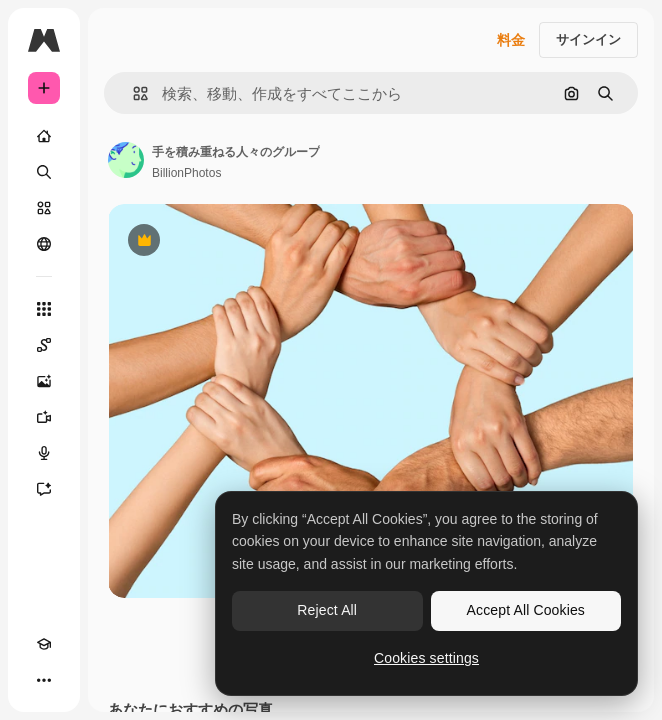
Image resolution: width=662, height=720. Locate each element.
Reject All (327, 610)
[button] (132, 93)
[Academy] (44, 644)
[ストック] (44, 208)
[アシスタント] (44, 489)
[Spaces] (44, 345)
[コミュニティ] (44, 244)
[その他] (44, 680)
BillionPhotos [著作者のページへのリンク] (186, 173)
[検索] (44, 172)
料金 (511, 40)
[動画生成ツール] (44, 417)
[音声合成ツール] (44, 453)
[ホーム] (44, 136)
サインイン (588, 39)
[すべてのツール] (44, 309)
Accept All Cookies (526, 610)
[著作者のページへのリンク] (126, 160)
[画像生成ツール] (44, 381)
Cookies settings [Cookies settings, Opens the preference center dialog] (426, 658)
